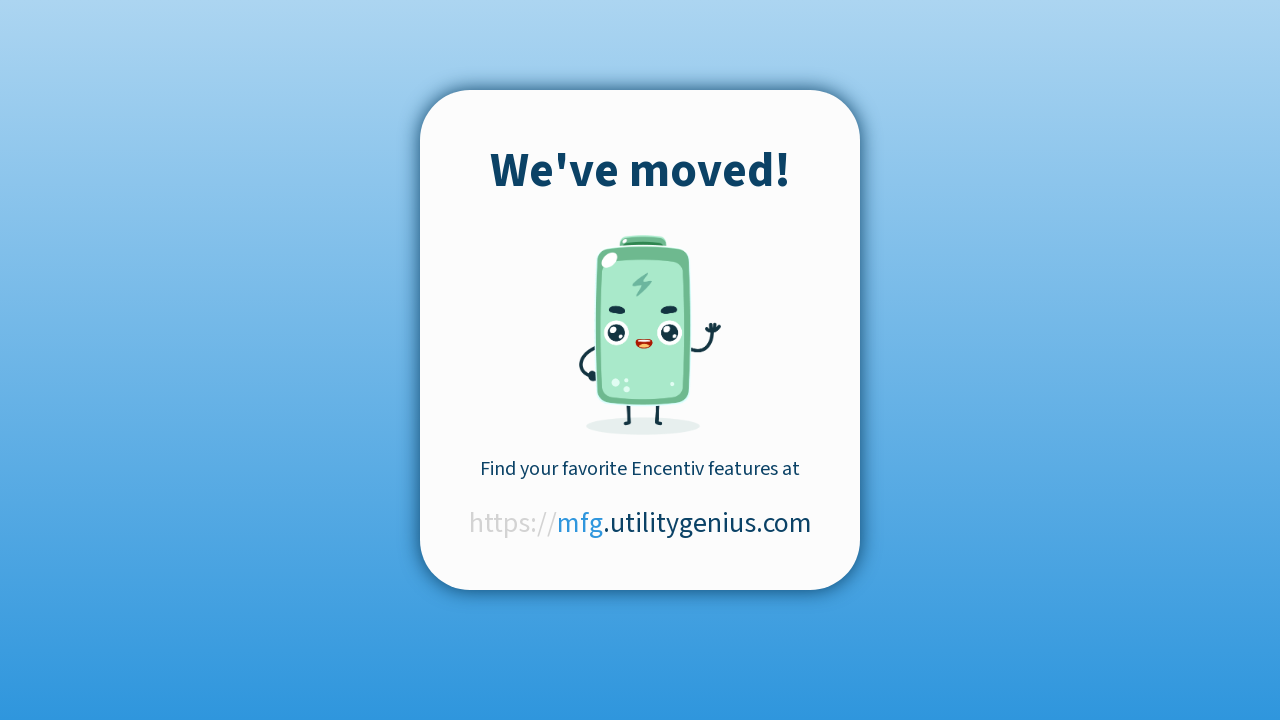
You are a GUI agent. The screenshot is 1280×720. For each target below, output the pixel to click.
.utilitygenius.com (640, 523)
